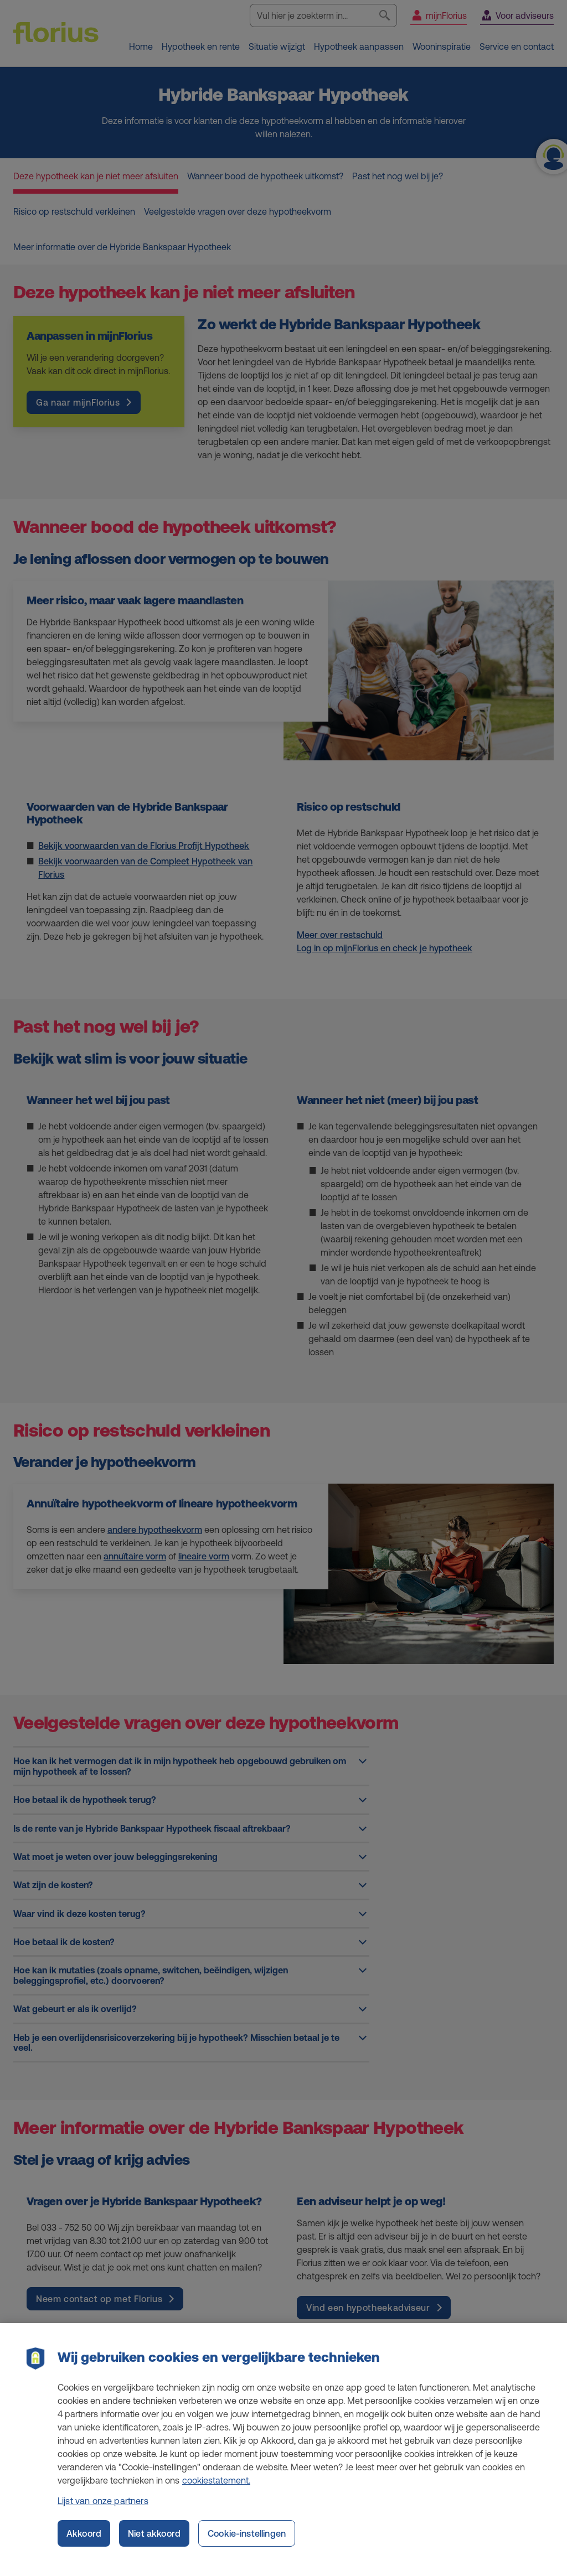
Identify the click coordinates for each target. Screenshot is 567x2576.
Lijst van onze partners (103, 2508)
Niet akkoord (154, 2541)
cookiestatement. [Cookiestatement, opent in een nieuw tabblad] (216, 2488)
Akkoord (83, 2541)
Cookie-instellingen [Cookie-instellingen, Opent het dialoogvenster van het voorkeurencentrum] (247, 2541)
